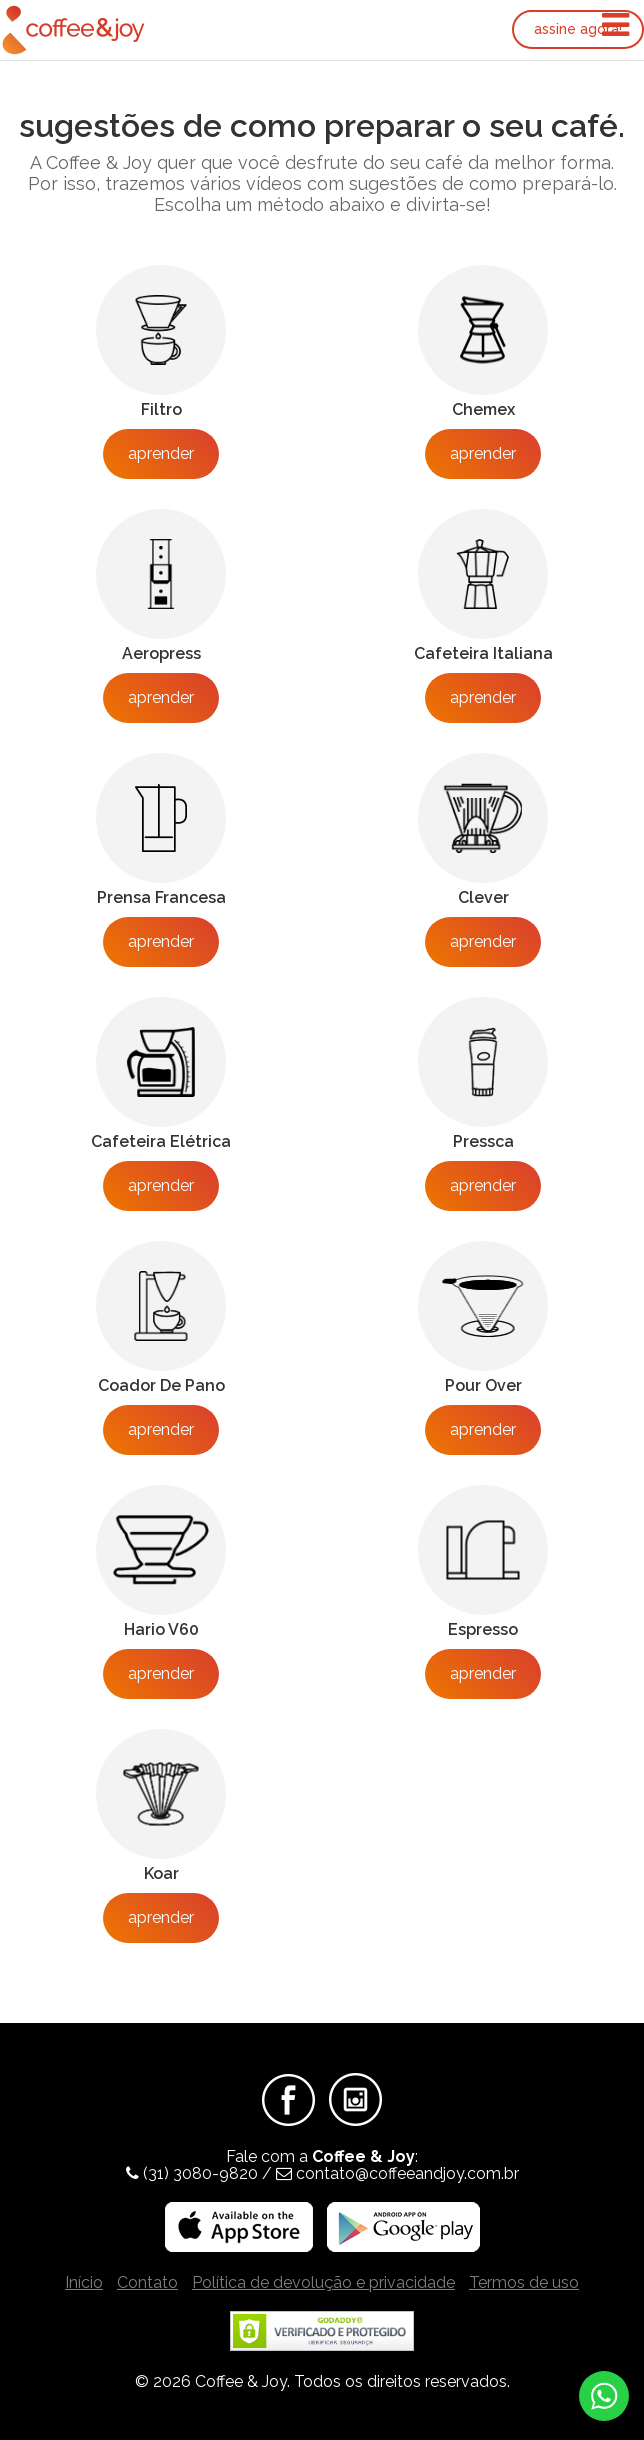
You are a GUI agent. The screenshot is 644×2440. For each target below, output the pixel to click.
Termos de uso (524, 2282)
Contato (147, 2282)
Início (84, 2282)
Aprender (161, 453)
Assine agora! (578, 29)
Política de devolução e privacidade (323, 2282)
